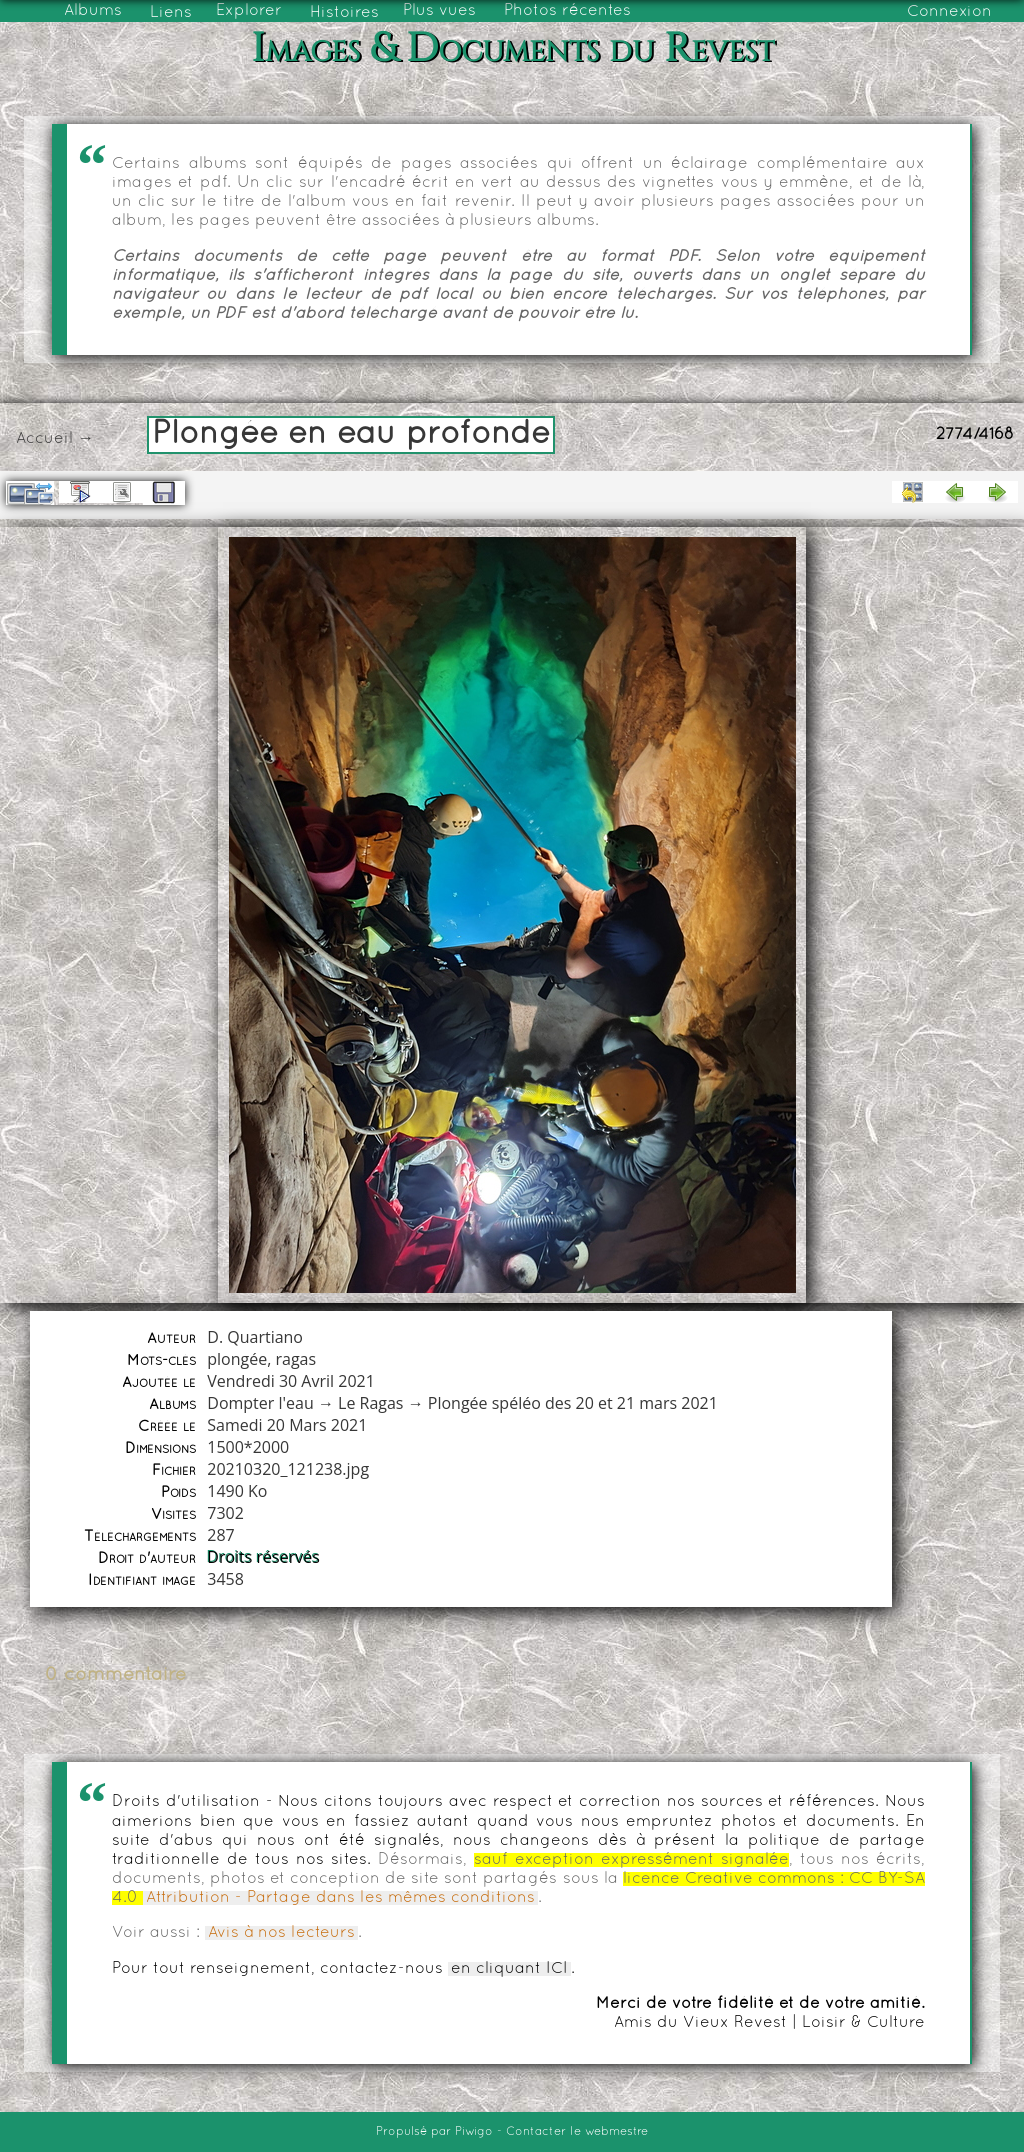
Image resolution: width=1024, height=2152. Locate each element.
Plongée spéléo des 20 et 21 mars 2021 (573, 1403)
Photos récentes (567, 11)
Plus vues (439, 11)
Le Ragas (370, 1403)
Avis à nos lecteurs (281, 1933)
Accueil (44, 439)
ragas (295, 1359)
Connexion (949, 12)
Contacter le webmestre (577, 2132)
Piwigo (474, 2132)
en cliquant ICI (509, 1969)
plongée (237, 1359)
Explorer (249, 11)
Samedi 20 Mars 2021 (287, 1425)
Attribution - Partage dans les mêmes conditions (340, 1898)
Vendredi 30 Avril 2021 (291, 1381)
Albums (93, 11)
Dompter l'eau (260, 1403)
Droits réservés (263, 1557)
